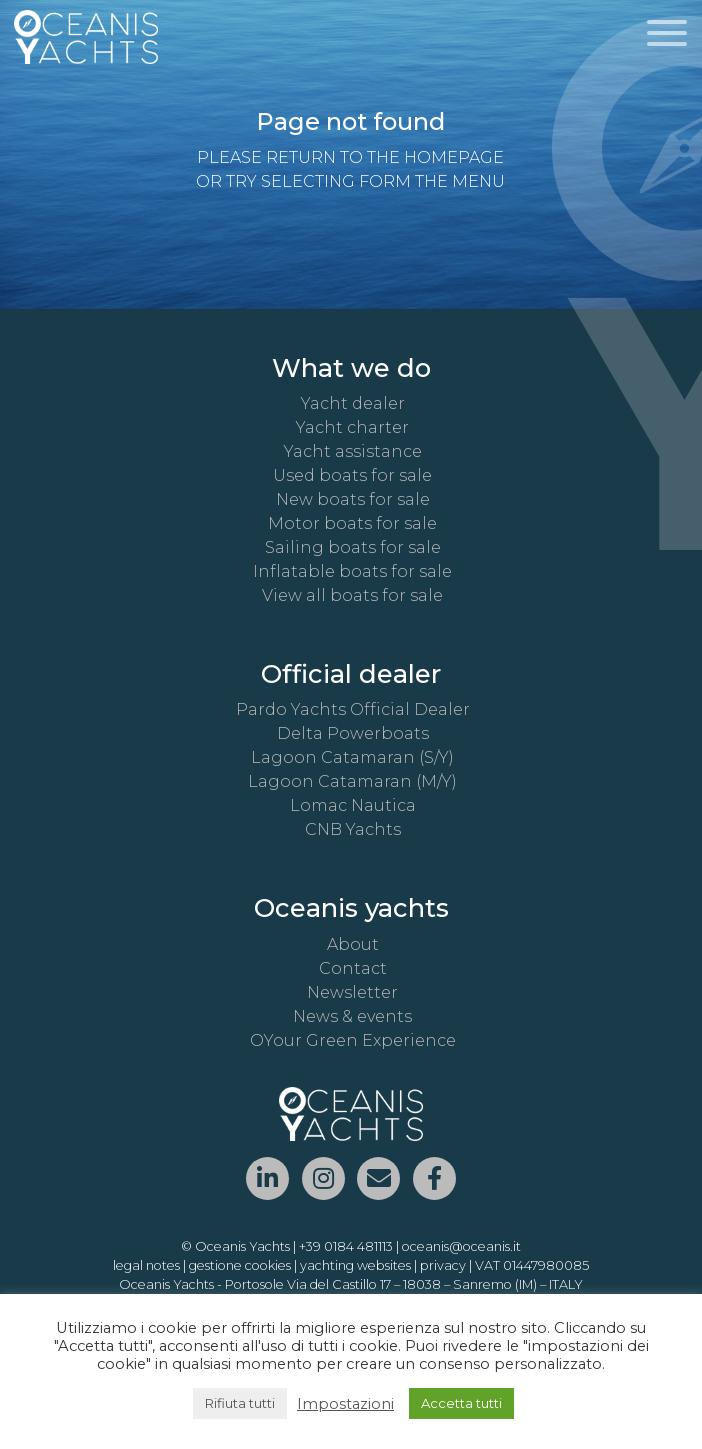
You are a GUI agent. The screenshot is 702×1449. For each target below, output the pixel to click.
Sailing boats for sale (353, 547)
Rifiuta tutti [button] (240, 1403)
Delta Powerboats (353, 733)
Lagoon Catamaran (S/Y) (352, 757)
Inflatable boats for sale (352, 571)
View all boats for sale (352, 595)
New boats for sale (353, 499)
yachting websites (355, 1265)
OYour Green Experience (353, 1040)
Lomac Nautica (353, 805)
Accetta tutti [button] (461, 1403)
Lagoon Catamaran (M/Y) (352, 781)
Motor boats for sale (352, 523)
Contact (353, 968)
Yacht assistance (353, 451)
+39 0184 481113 (346, 1246)
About (353, 944)
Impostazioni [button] (345, 1404)
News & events (352, 1016)
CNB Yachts (353, 829)
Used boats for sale (352, 475)
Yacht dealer (353, 403)
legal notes (146, 1265)
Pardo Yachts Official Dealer (353, 709)
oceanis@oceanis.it (461, 1246)
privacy (443, 1265)
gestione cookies (240, 1265)
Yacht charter (352, 427)
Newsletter (352, 992)
